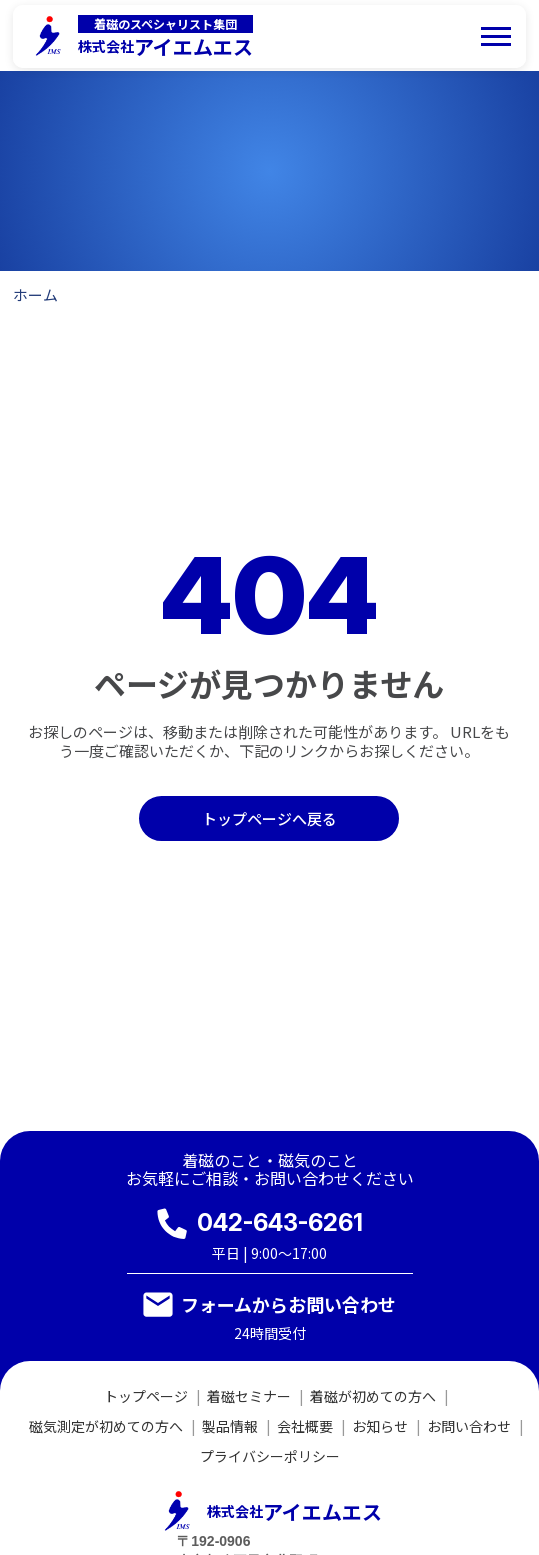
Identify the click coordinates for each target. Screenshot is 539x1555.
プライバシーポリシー (270, 1456)
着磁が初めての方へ (373, 1396)
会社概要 (305, 1426)
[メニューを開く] (496, 36)
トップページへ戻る (269, 818)
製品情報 (230, 1426)
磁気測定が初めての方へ (106, 1426)
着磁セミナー (249, 1396)
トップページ (146, 1396)
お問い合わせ (469, 1426)
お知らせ (380, 1426)
